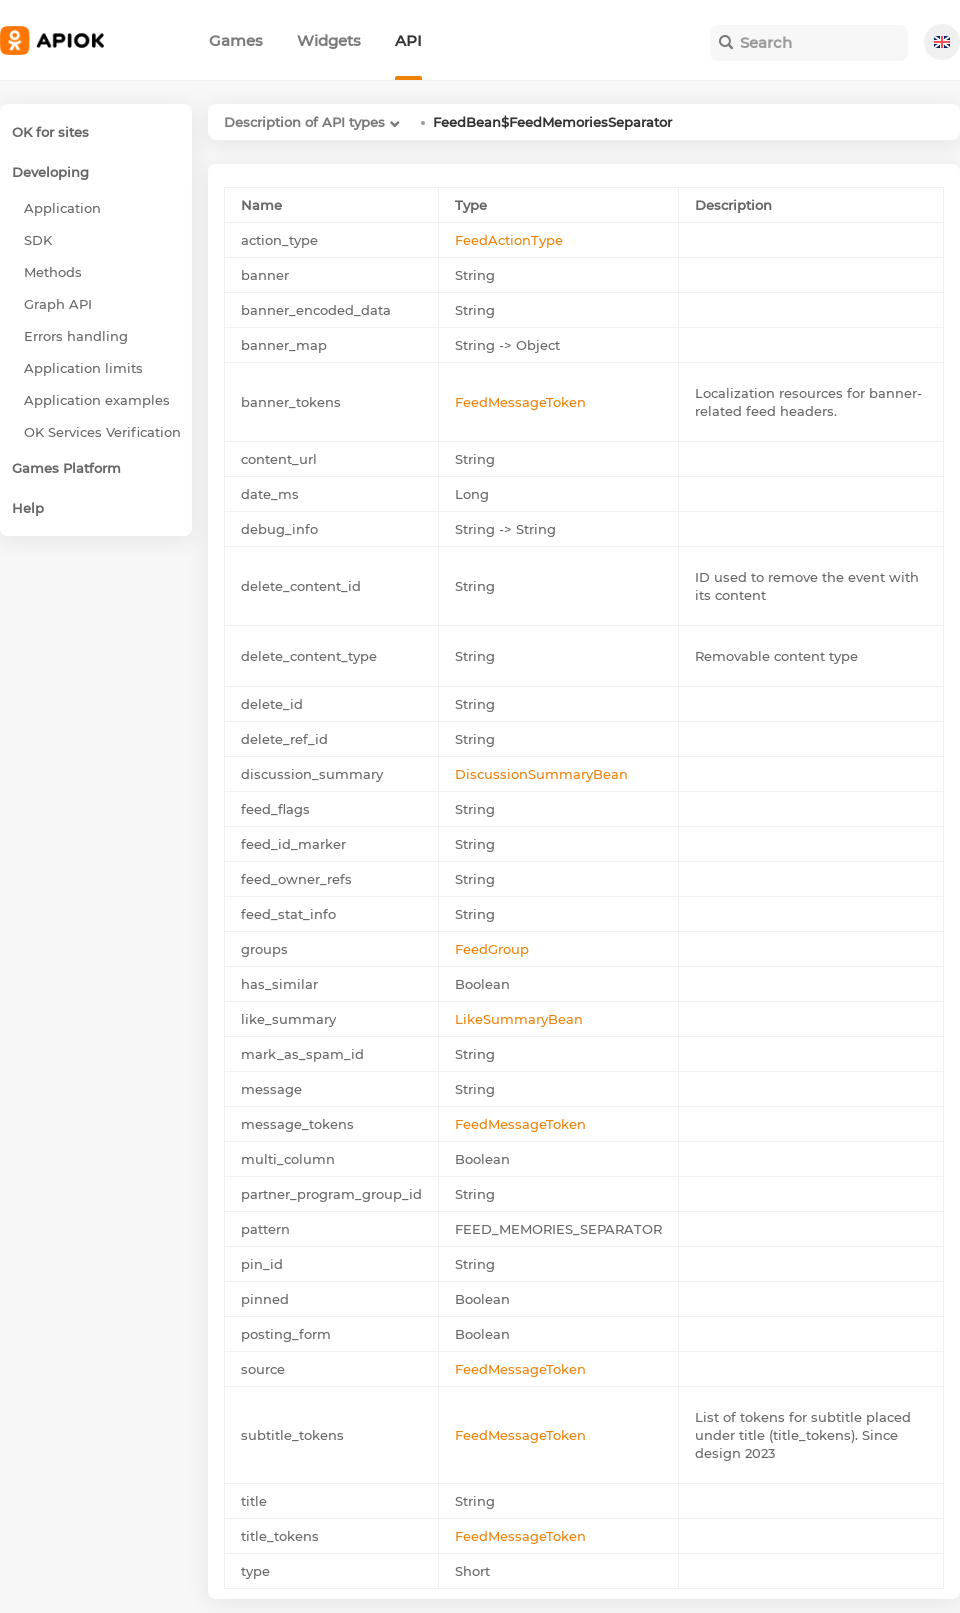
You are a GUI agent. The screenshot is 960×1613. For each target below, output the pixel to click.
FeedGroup (492, 949)
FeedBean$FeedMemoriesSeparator (552, 122)
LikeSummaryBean (519, 1019)
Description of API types (304, 122)
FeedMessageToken (520, 402)
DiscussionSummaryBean (541, 774)
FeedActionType (509, 240)
